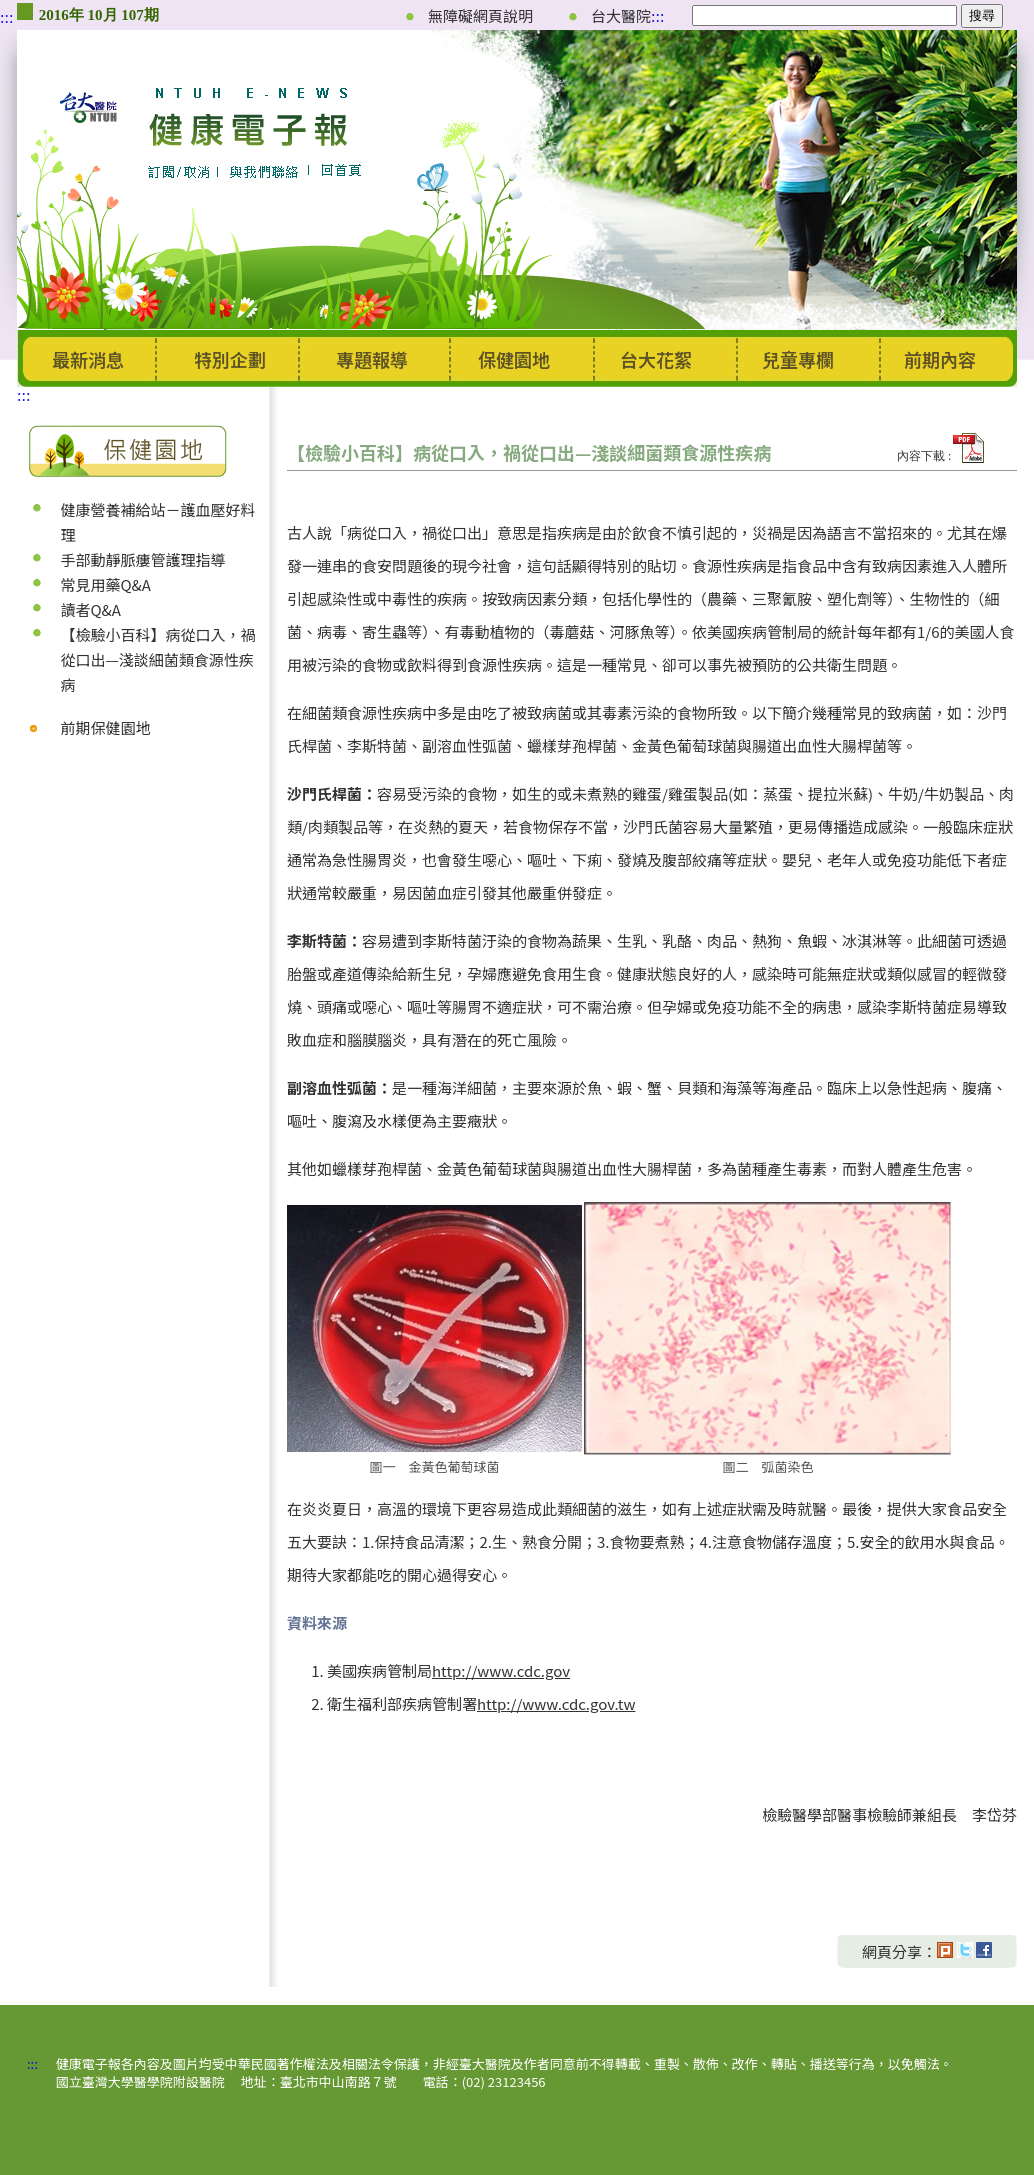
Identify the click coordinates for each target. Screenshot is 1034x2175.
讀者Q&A (90, 609)
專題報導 (372, 359)
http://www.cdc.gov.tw (556, 1703)
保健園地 (514, 359)
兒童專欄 (798, 359)
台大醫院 (621, 15)
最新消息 (88, 359)
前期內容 (940, 359)
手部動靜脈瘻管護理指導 (142, 559)
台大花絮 (656, 359)
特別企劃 (230, 359)
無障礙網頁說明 (480, 15)
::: (6, 17)
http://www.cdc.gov (501, 1670)
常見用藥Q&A (105, 584)
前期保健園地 (105, 727)
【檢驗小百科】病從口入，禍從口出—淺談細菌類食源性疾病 (157, 659)
